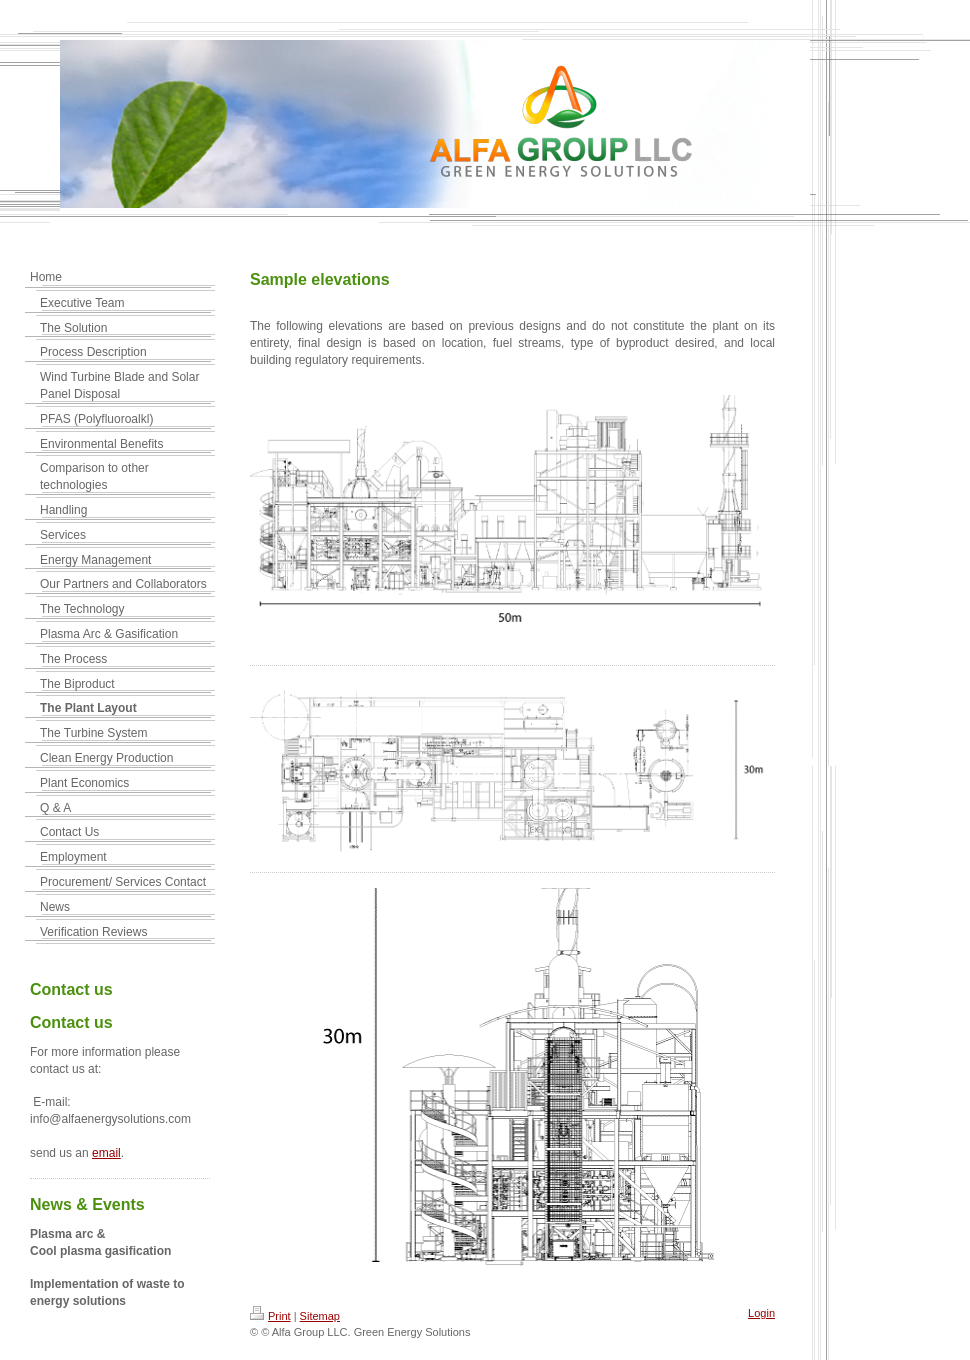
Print (270, 1316)
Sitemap (320, 1316)
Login (761, 1313)
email (106, 1153)
